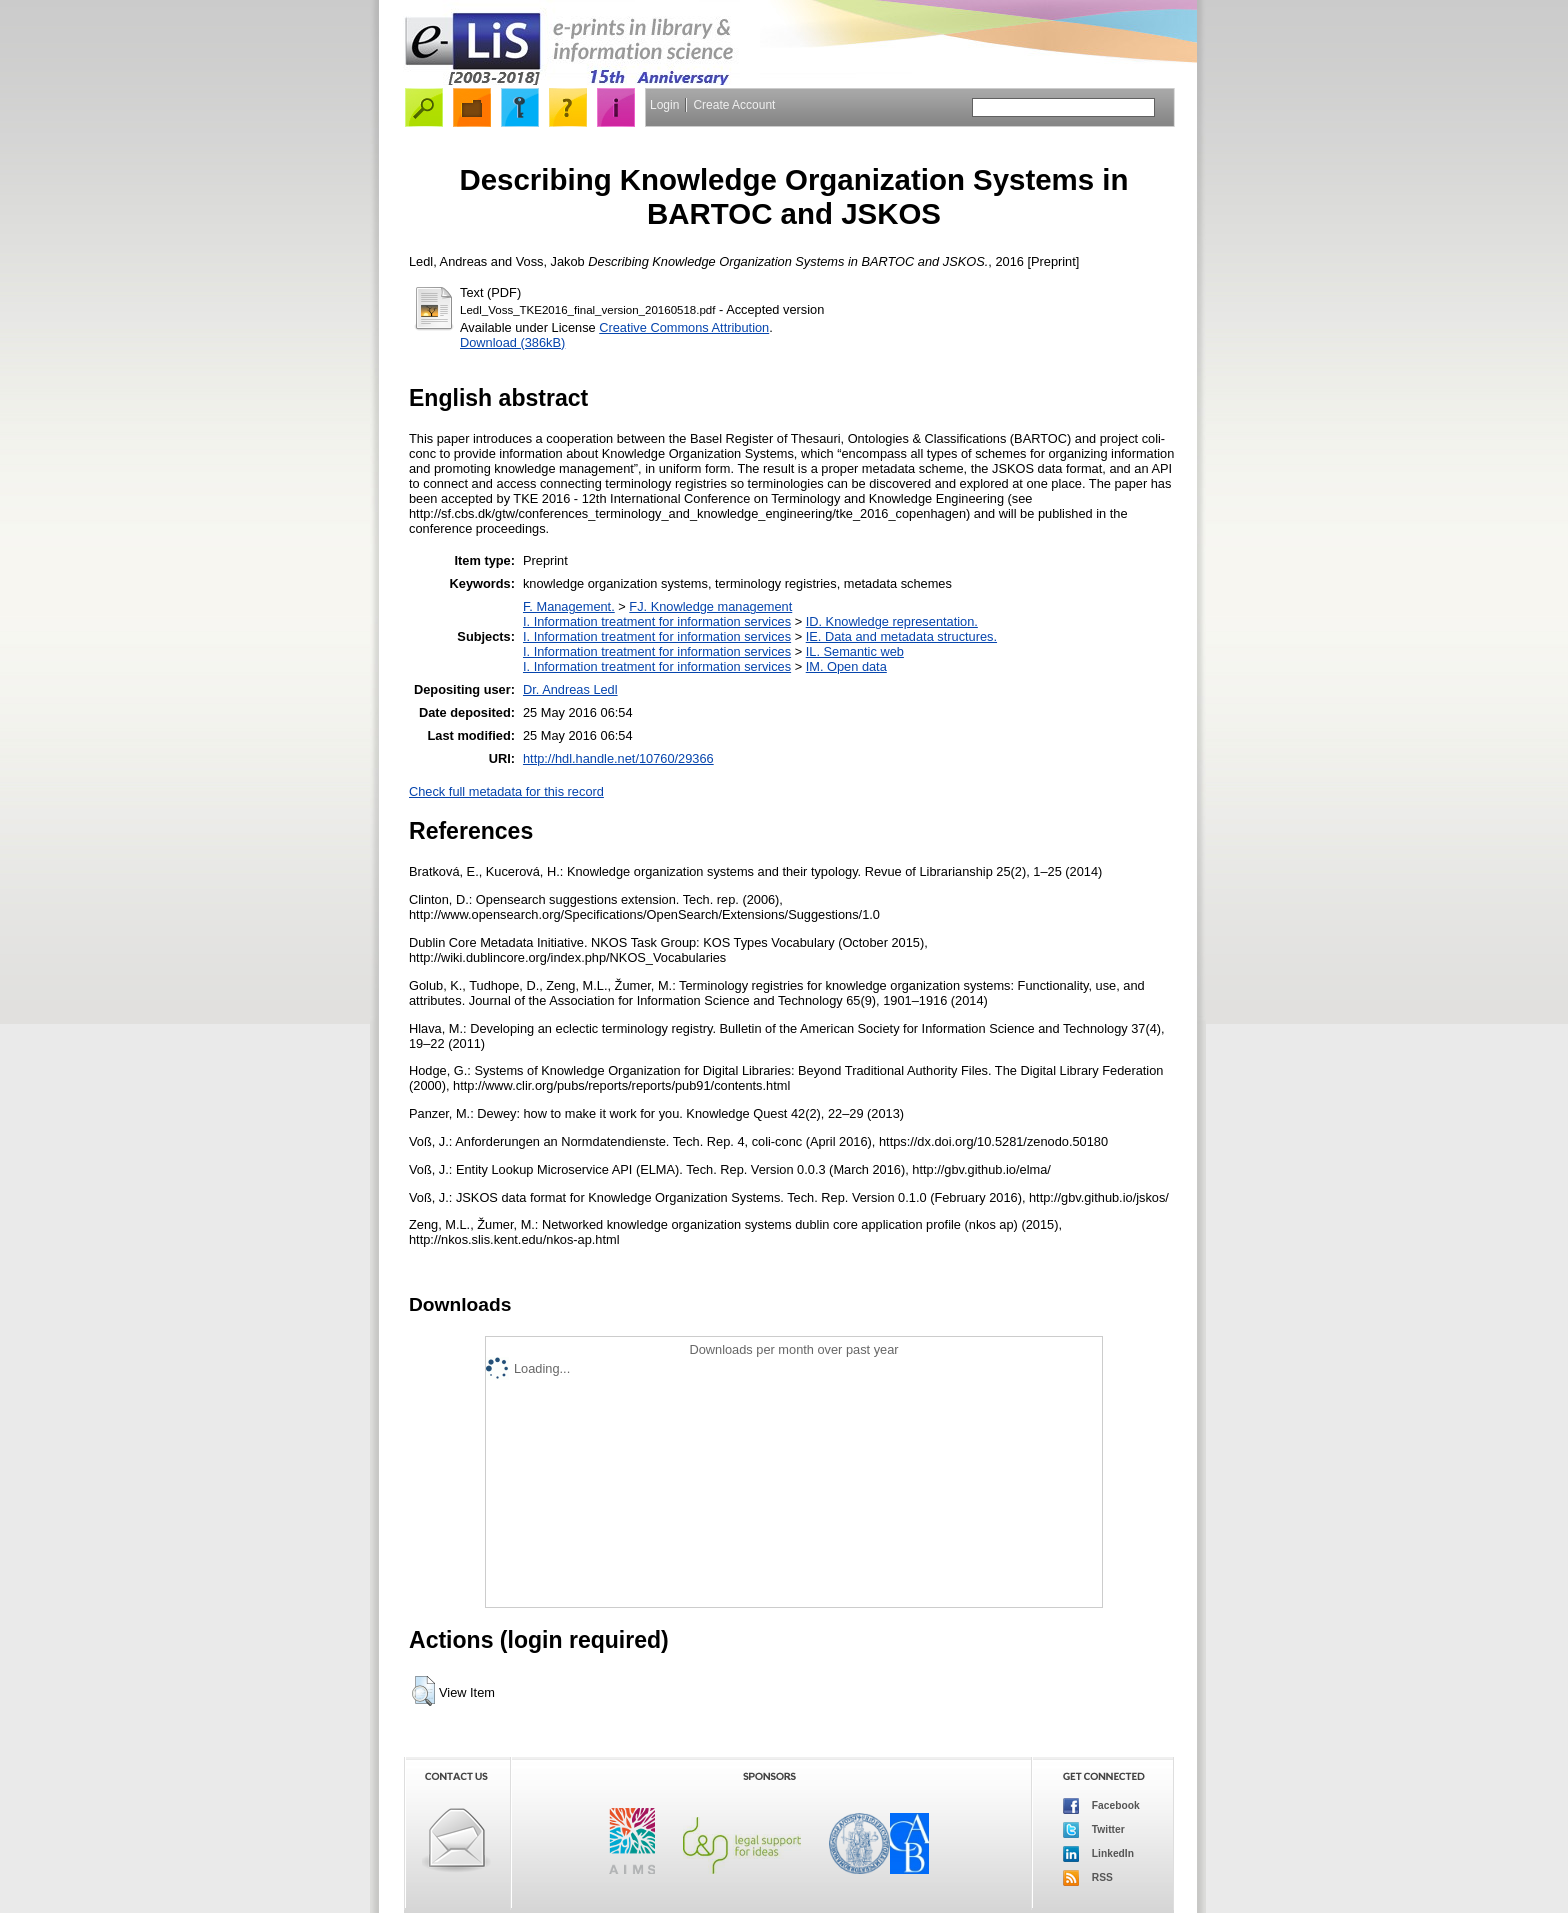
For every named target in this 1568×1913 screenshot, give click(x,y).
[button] (423, 1691)
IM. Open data (846, 666)
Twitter (1094, 1830)
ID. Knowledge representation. (892, 621)
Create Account (734, 105)
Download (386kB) (512, 342)
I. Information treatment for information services (657, 621)
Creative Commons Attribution (684, 327)
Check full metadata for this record (506, 791)
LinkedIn (1098, 1854)
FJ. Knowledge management (710, 606)
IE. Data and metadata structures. (901, 636)
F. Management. (569, 606)
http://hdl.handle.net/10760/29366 (618, 758)
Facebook (1101, 1806)
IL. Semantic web (855, 651)
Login (664, 105)
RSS (1088, 1878)
